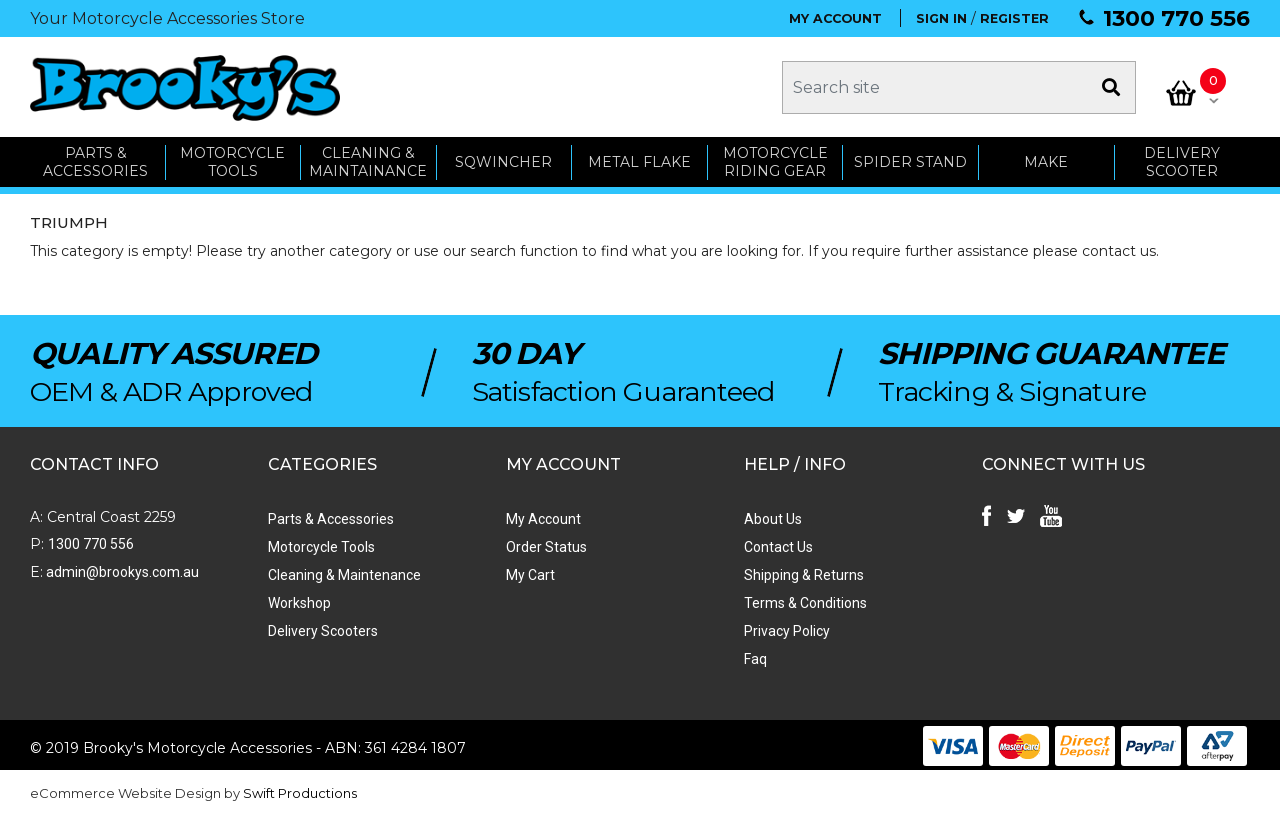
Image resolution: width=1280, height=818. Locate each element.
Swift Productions (300, 793)
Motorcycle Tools (321, 547)
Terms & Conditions (805, 603)
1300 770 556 (1176, 18)
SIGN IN (941, 18)
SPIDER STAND (910, 162)
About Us (773, 519)
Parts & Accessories (331, 519)
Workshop (299, 603)
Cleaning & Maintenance (344, 575)
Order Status (546, 547)
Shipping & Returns (804, 575)
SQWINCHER (503, 162)
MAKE (1046, 162)
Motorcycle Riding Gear (775, 162)
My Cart (530, 575)
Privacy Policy (787, 631)
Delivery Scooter (1182, 162)
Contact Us (778, 547)
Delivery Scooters (323, 631)
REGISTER (1014, 18)
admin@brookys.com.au (121, 572)
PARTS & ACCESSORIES (95, 162)
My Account (543, 519)
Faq (755, 659)
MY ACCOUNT (835, 18)
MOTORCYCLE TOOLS (232, 162)
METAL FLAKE (639, 162)
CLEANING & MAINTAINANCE (368, 162)
